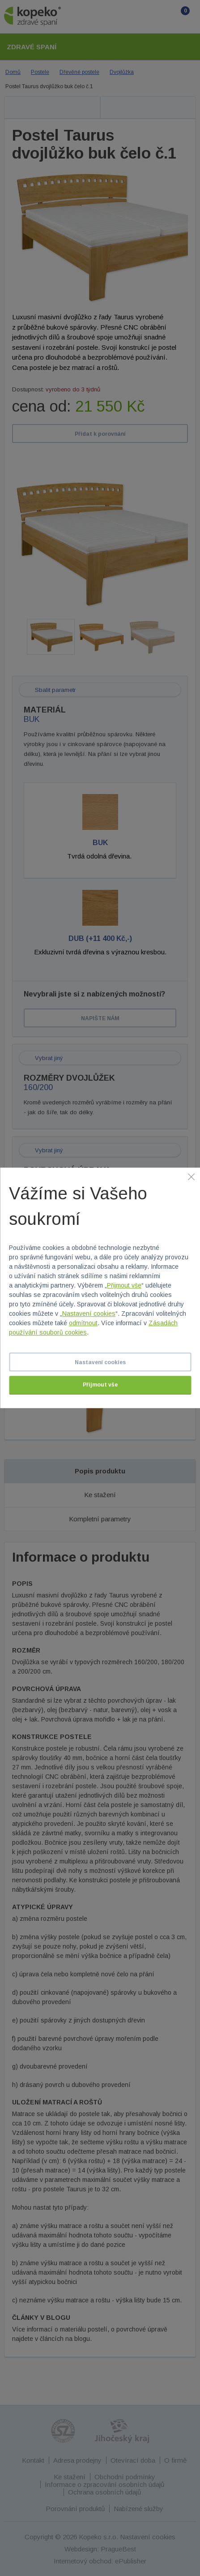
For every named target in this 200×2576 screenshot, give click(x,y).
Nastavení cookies (88, 1314)
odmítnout (83, 1323)
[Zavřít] (191, 1176)
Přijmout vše (124, 1285)
